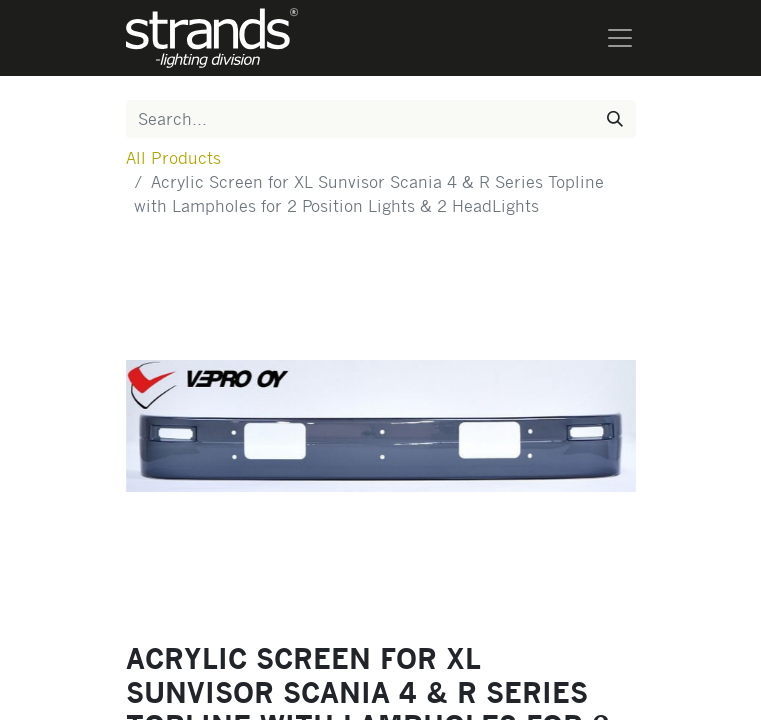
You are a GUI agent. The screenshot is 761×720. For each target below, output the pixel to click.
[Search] (615, 119)
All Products (173, 157)
